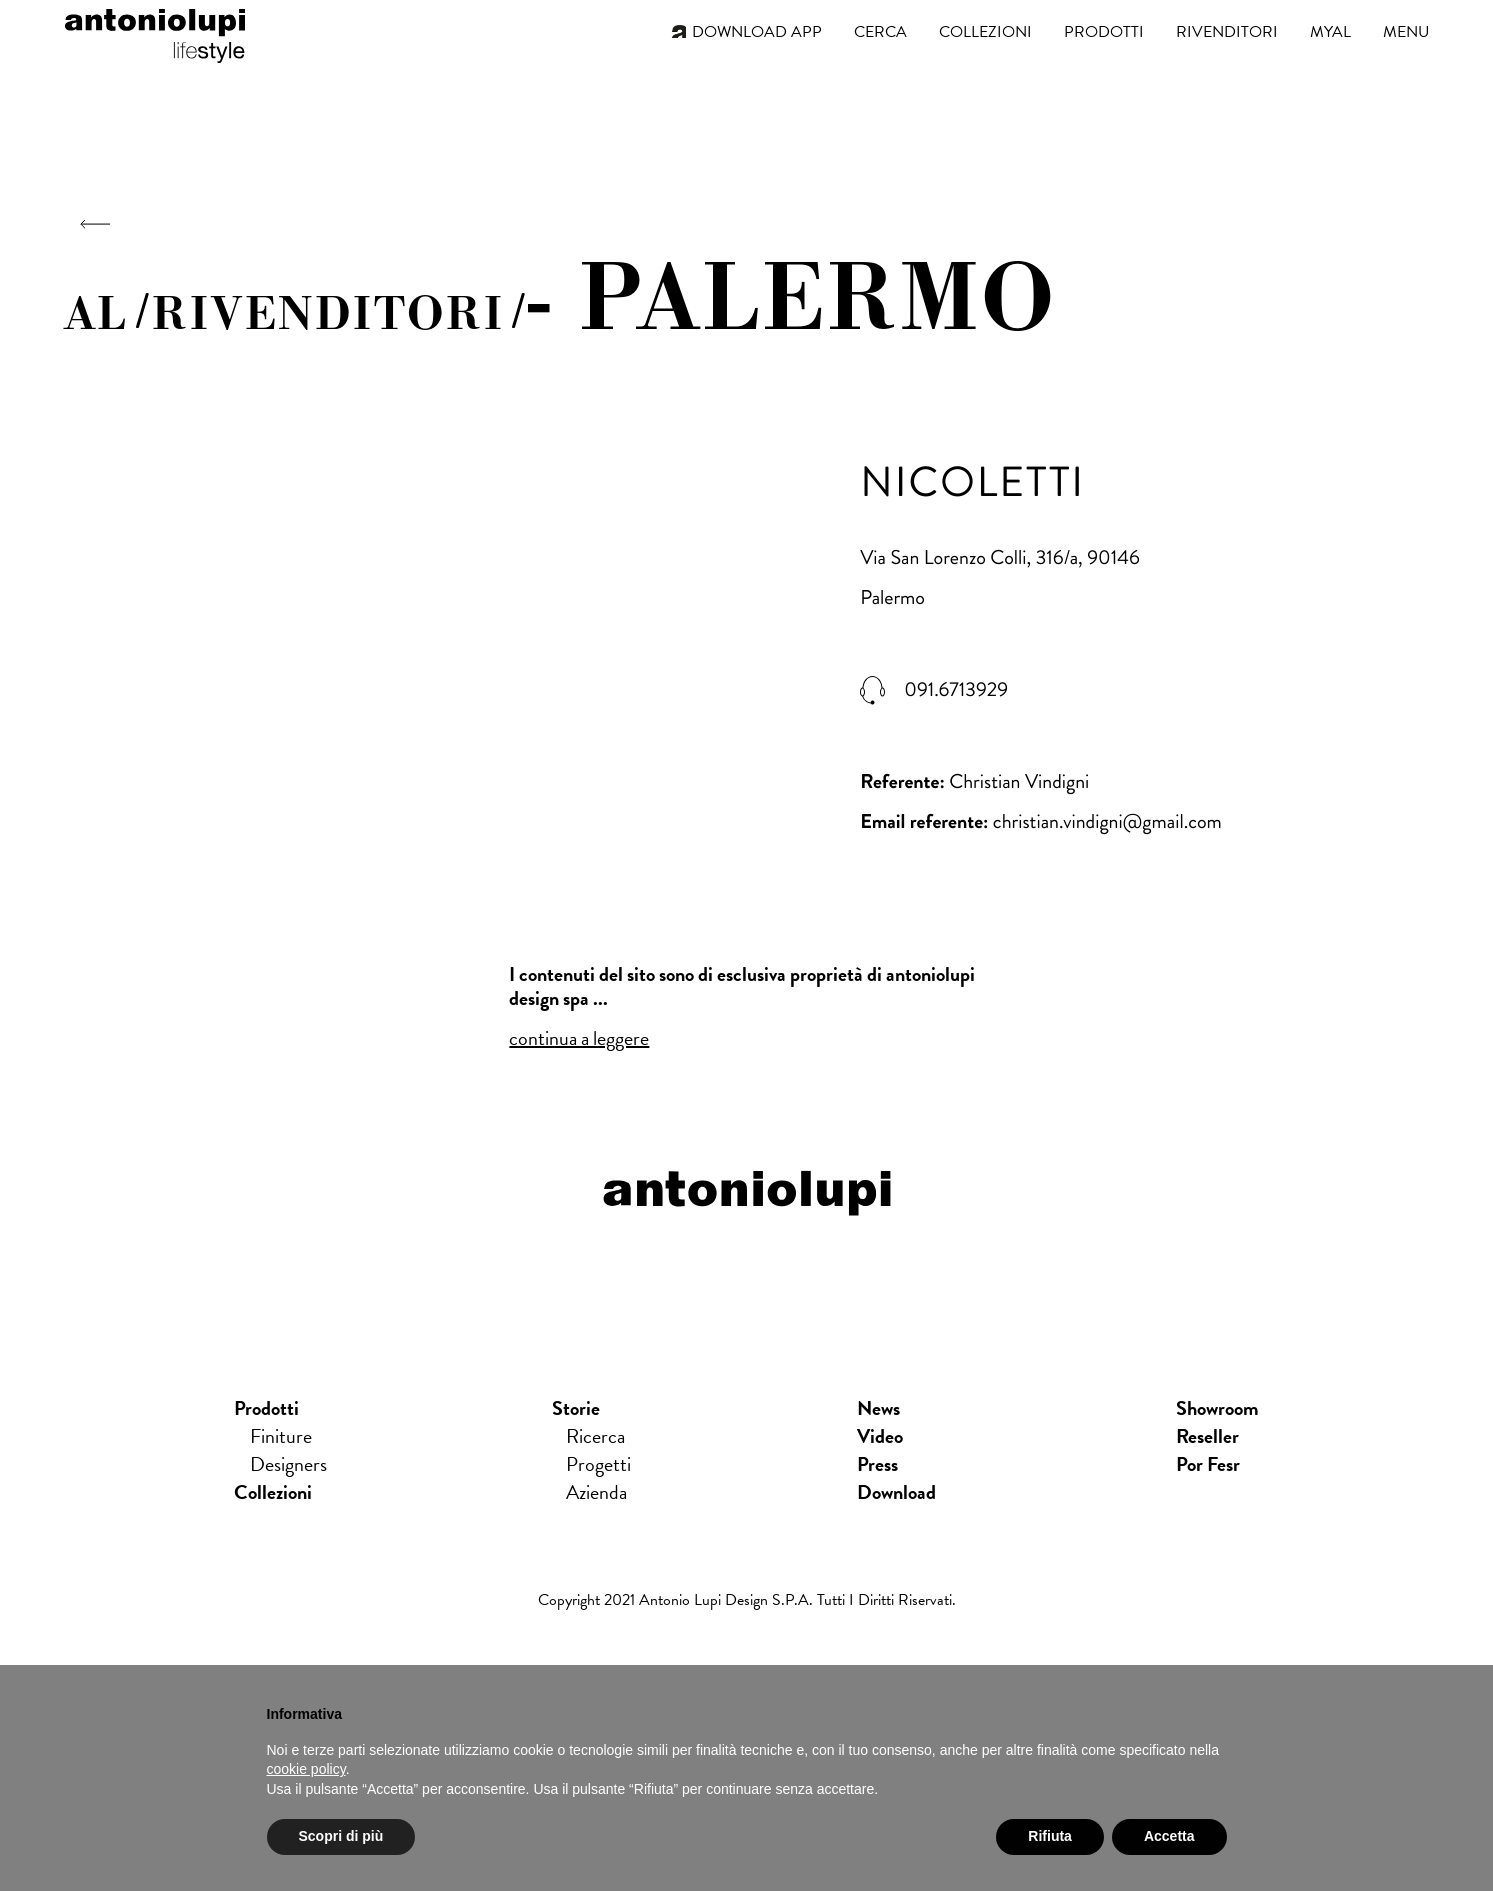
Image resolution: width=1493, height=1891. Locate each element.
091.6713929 (956, 690)
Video (880, 1436)
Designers (288, 1464)
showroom (1217, 1408)
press (877, 1464)
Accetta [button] (1169, 1836)
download (896, 1492)
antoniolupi (155, 32)
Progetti (598, 1464)
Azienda (596, 1492)
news (878, 1408)
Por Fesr (1208, 1464)
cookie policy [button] (306, 1769)
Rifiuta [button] (1050, 1836)
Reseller (1207, 1436)
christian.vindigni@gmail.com (1107, 821)
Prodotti (266, 1408)
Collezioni (273, 1492)
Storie (576, 1408)
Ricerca (595, 1436)
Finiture (281, 1436)
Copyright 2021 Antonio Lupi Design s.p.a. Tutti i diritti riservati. (747, 1600)
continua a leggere (579, 1038)
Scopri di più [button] (341, 1836)
